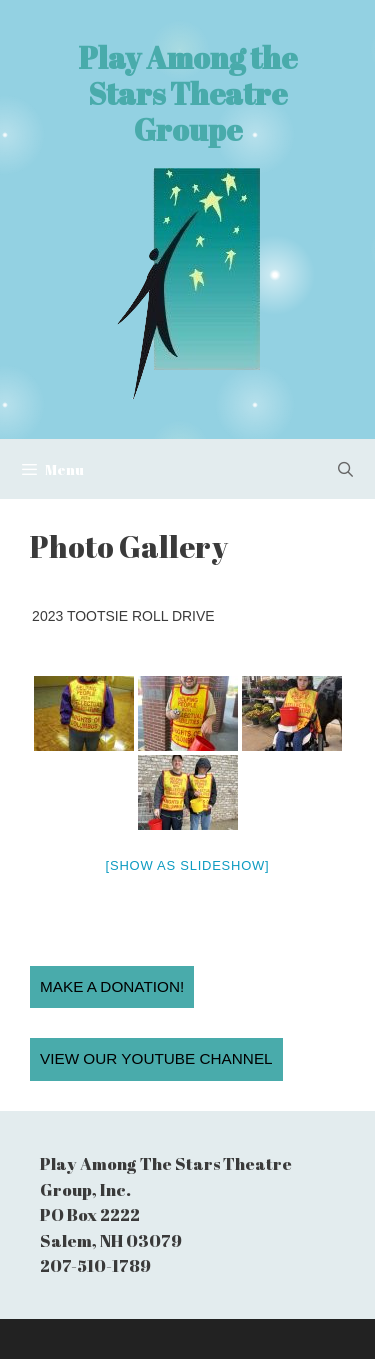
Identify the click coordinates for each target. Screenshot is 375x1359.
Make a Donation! (112, 986)
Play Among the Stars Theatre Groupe (188, 93)
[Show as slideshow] (188, 865)
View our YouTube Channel (156, 1058)
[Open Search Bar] (345, 469)
